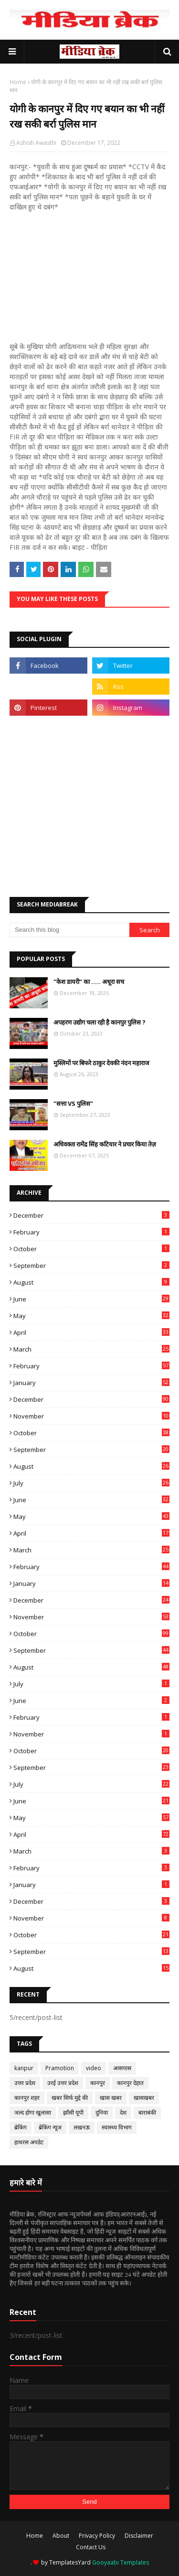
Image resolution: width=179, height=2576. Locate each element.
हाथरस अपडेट (28, 2142)
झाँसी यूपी (73, 2112)
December (91, 1215)
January (91, 1382)
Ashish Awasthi (36, 143)
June (91, 1299)
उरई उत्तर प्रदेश (62, 2083)
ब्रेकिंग (20, 2127)
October (91, 1248)
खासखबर (144, 2098)
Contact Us (90, 2547)
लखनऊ (82, 2127)
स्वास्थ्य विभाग (117, 2127)
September (91, 1265)
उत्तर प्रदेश (24, 2083)
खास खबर (111, 2098)
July (91, 1483)
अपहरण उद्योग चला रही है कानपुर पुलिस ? (99, 1022)
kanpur (23, 2068)
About (61, 2536)
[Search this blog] (69, 930)
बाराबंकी (147, 2112)
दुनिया (101, 2112)
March (91, 1349)
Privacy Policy (97, 2536)
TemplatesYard (70, 2562)
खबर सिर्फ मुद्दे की (70, 2098)
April (91, 1332)
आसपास (122, 2068)
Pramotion (59, 2068)
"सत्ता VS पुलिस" (73, 1103)
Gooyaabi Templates (120, 2562)
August (91, 1282)
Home (18, 82)
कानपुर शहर (27, 2098)
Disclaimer (139, 2536)
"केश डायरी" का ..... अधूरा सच (88, 981)
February (91, 1232)
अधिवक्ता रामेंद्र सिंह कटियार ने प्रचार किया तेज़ (104, 1144)
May (91, 1315)
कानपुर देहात (130, 2083)
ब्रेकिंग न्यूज (50, 2127)
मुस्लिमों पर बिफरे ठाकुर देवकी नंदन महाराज (101, 1063)
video (93, 2068)
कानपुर (97, 2083)
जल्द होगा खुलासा (32, 2112)
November (91, 1416)
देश (123, 2112)
